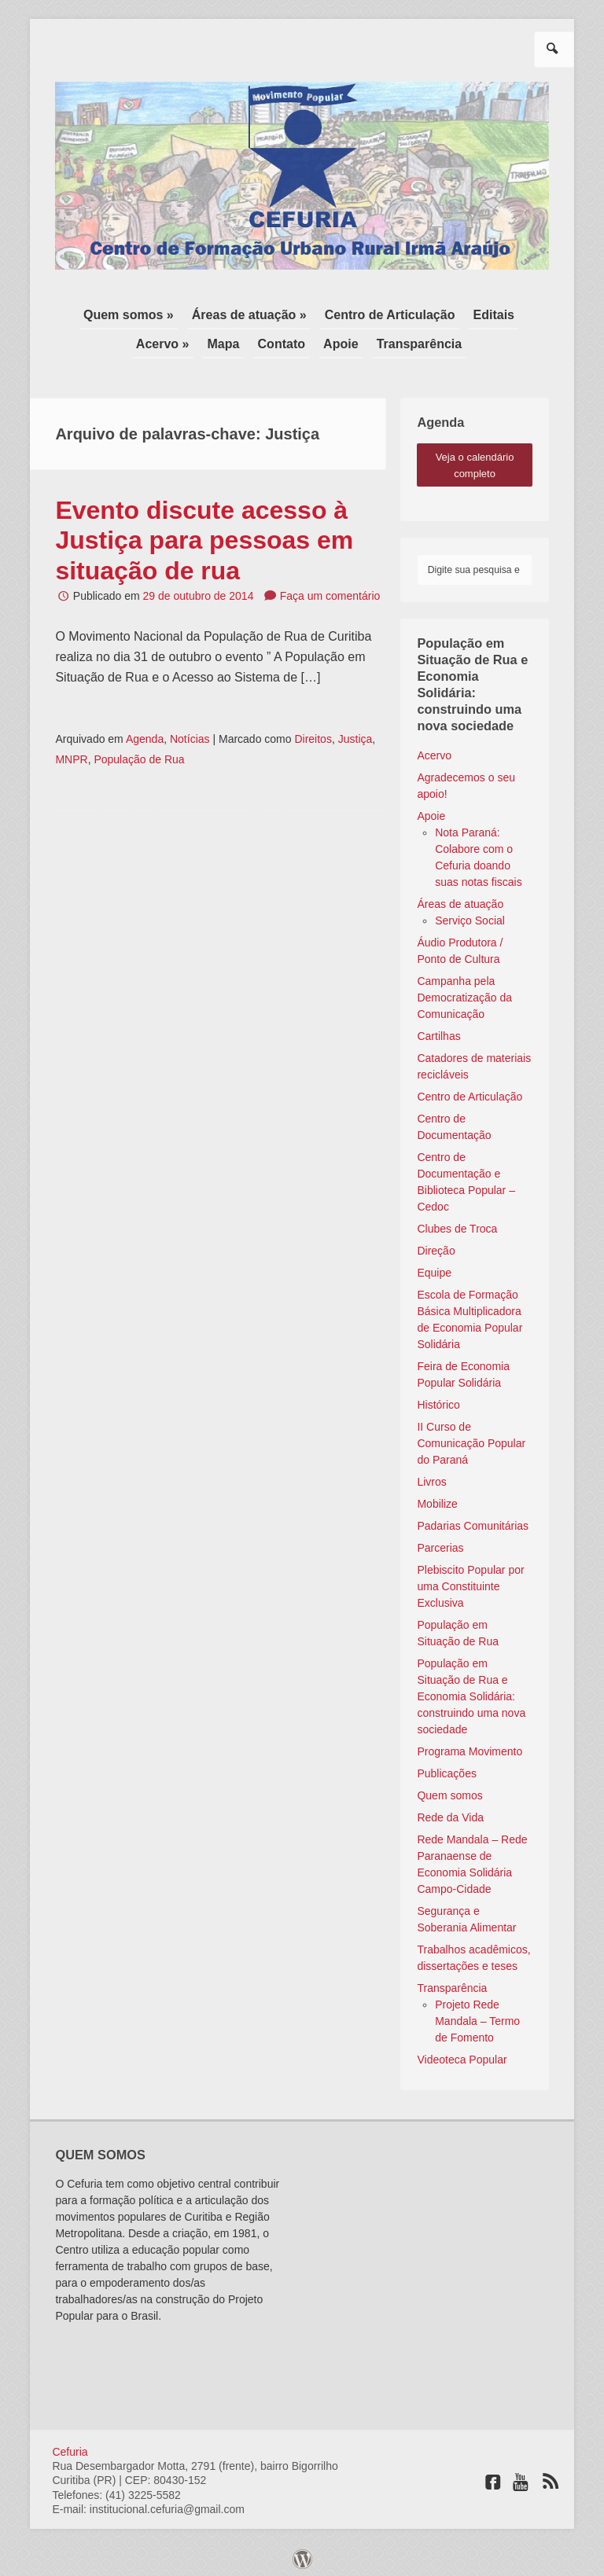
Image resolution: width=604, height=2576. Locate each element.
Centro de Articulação (387, 313)
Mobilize (437, 1498)
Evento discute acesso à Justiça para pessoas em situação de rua (204, 535)
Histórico (438, 1399)
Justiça (355, 733)
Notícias (190, 733)
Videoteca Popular (461, 2054)
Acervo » (170, 340)
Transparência (412, 340)
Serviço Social (470, 915)
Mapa (227, 340)
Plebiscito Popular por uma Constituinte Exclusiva (470, 1581)
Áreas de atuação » (250, 313)
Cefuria (69, 2446)
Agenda (145, 733)
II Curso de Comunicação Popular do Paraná (471, 1438)
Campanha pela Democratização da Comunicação (464, 992)
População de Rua (139, 754)
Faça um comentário (330, 590)
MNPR (71, 754)
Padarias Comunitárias (472, 1520)
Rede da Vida (450, 1812)
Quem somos (449, 1790)
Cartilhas (438, 1030)
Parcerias (440, 1542)
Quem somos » (134, 313)
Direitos (312, 733)
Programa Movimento (469, 1746)
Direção (436, 1245)
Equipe (434, 1267)
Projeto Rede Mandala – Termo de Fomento (477, 2015)
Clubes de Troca (457, 1223)
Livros (431, 1476)
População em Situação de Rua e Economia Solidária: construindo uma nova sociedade (471, 1691)
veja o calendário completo (475, 460)
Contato (281, 340)
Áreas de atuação (460, 898)
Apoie (336, 340)
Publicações (447, 1768)
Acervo (434, 750)
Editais (488, 313)
